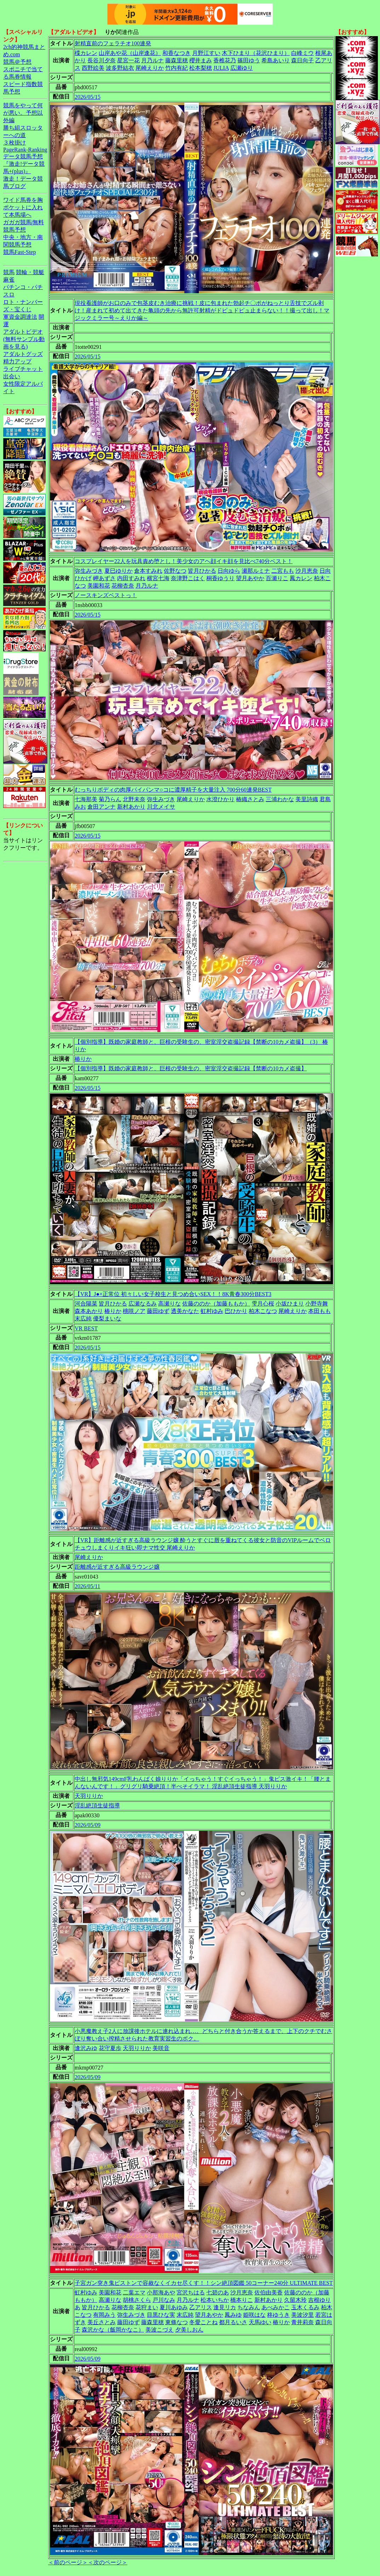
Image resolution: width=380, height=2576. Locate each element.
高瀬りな (169, 1304)
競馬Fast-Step (19, 252)
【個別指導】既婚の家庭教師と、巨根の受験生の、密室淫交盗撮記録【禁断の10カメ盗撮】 (191, 1068)
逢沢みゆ (86, 2048)
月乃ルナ (152, 60)
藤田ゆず (158, 1311)
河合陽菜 (86, 1304)
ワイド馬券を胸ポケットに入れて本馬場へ (23, 207)
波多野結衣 (120, 68)
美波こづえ (159, 2330)
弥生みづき (89, 571)
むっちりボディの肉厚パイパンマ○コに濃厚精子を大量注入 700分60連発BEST (173, 790)
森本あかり (89, 1311)
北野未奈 (134, 799)
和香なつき (176, 53)
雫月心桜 (263, 1304)
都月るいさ (233, 2322)
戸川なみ (163, 2300)
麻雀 (9, 280)
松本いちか (215, 2300)
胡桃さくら (137, 2300)
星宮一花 (128, 60)
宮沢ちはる (191, 2292)
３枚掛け (14, 143)
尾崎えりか (150, 68)
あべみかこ (275, 2307)
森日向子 (302, 60)
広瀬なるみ (142, 1304)
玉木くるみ (305, 2307)
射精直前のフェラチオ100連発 (113, 43)
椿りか (83, 1059)
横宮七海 (158, 578)
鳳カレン (301, 578)
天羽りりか (89, 1796)
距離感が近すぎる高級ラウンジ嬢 (117, 1567)
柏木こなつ (263, 1311)
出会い (11, 376)
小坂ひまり (290, 1304)
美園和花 (98, 586)
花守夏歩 (110, 2048)
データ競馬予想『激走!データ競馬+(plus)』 (24, 163)
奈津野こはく (188, 578)
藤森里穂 (176, 60)
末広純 (83, 1318)
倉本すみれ (148, 571)
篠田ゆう (248, 60)
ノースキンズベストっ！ (106, 595)
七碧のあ (217, 2292)
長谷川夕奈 (101, 60)
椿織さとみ (250, 799)
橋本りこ (241, 2300)
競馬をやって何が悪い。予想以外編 (23, 112)
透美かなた (185, 1311)
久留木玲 (295, 2300)
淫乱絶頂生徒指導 (97, 1805)
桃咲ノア (134, 1311)
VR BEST (86, 1328)
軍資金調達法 (20, 317)
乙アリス (200, 2307)
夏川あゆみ (174, 2307)
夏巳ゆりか (118, 571)
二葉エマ (134, 2292)
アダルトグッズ (23, 354)
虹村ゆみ (212, 1311)
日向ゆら (229, 571)
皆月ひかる (202, 571)
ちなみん (248, 2307)
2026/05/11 (87, 1586)
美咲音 (160, 2048)
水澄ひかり (220, 799)
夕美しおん (189, 2330)
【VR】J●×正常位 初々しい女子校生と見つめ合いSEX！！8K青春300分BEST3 (173, 1294)
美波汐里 (302, 2315)
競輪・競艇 (30, 272)
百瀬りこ (277, 578)
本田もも (319, 1311)
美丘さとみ (101, 2322)
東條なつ (176, 2322)
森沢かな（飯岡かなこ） (113, 2330)
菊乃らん (110, 799)
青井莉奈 (302, 2322)
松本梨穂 (200, 68)
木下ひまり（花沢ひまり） (256, 53)
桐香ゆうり (220, 578)
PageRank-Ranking (25, 150)
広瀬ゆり (241, 68)
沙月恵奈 (306, 571)
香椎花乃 (224, 60)
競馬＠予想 (17, 62)
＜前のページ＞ (68, 2562)
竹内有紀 (176, 68)
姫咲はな (254, 2315)
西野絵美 (93, 68)
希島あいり (275, 60)
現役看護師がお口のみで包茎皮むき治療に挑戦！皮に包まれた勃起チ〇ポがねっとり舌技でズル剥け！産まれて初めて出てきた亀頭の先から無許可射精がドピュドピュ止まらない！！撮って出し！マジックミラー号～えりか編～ (202, 310)
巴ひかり (236, 1311)
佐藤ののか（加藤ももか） (216, 1304)
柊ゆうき (278, 2315)
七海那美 (86, 799)
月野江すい (206, 53)
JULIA (221, 68)
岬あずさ (104, 578)
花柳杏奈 (122, 586)
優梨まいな (107, 1318)
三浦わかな (280, 799)
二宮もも (282, 571)
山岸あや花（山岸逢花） (130, 53)
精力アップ (17, 361)
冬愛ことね (203, 2322)
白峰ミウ (302, 53)
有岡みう (104, 2315)
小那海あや (161, 2292)
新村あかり (131, 807)
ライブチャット (23, 369)
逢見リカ (224, 2307)
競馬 (9, 272)
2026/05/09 (87, 1825)
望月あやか (250, 578)
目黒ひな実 (161, 2315)
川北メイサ (161, 807)
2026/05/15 (87, 97)
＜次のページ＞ (107, 2562)
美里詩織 (306, 799)
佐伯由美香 (268, 2292)
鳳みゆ (233, 2315)
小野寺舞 (316, 1304)
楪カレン (86, 53)
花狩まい (147, 2307)
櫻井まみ (200, 60)
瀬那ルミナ (256, 571)
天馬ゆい (260, 2322)
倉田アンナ (101, 807)
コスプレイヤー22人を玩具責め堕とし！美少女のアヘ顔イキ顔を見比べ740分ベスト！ (184, 561)
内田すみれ (131, 578)
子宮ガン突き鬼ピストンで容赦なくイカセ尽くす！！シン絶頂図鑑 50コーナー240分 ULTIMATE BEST (204, 2283)
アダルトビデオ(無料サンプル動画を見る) (24, 339)
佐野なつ (175, 571)
